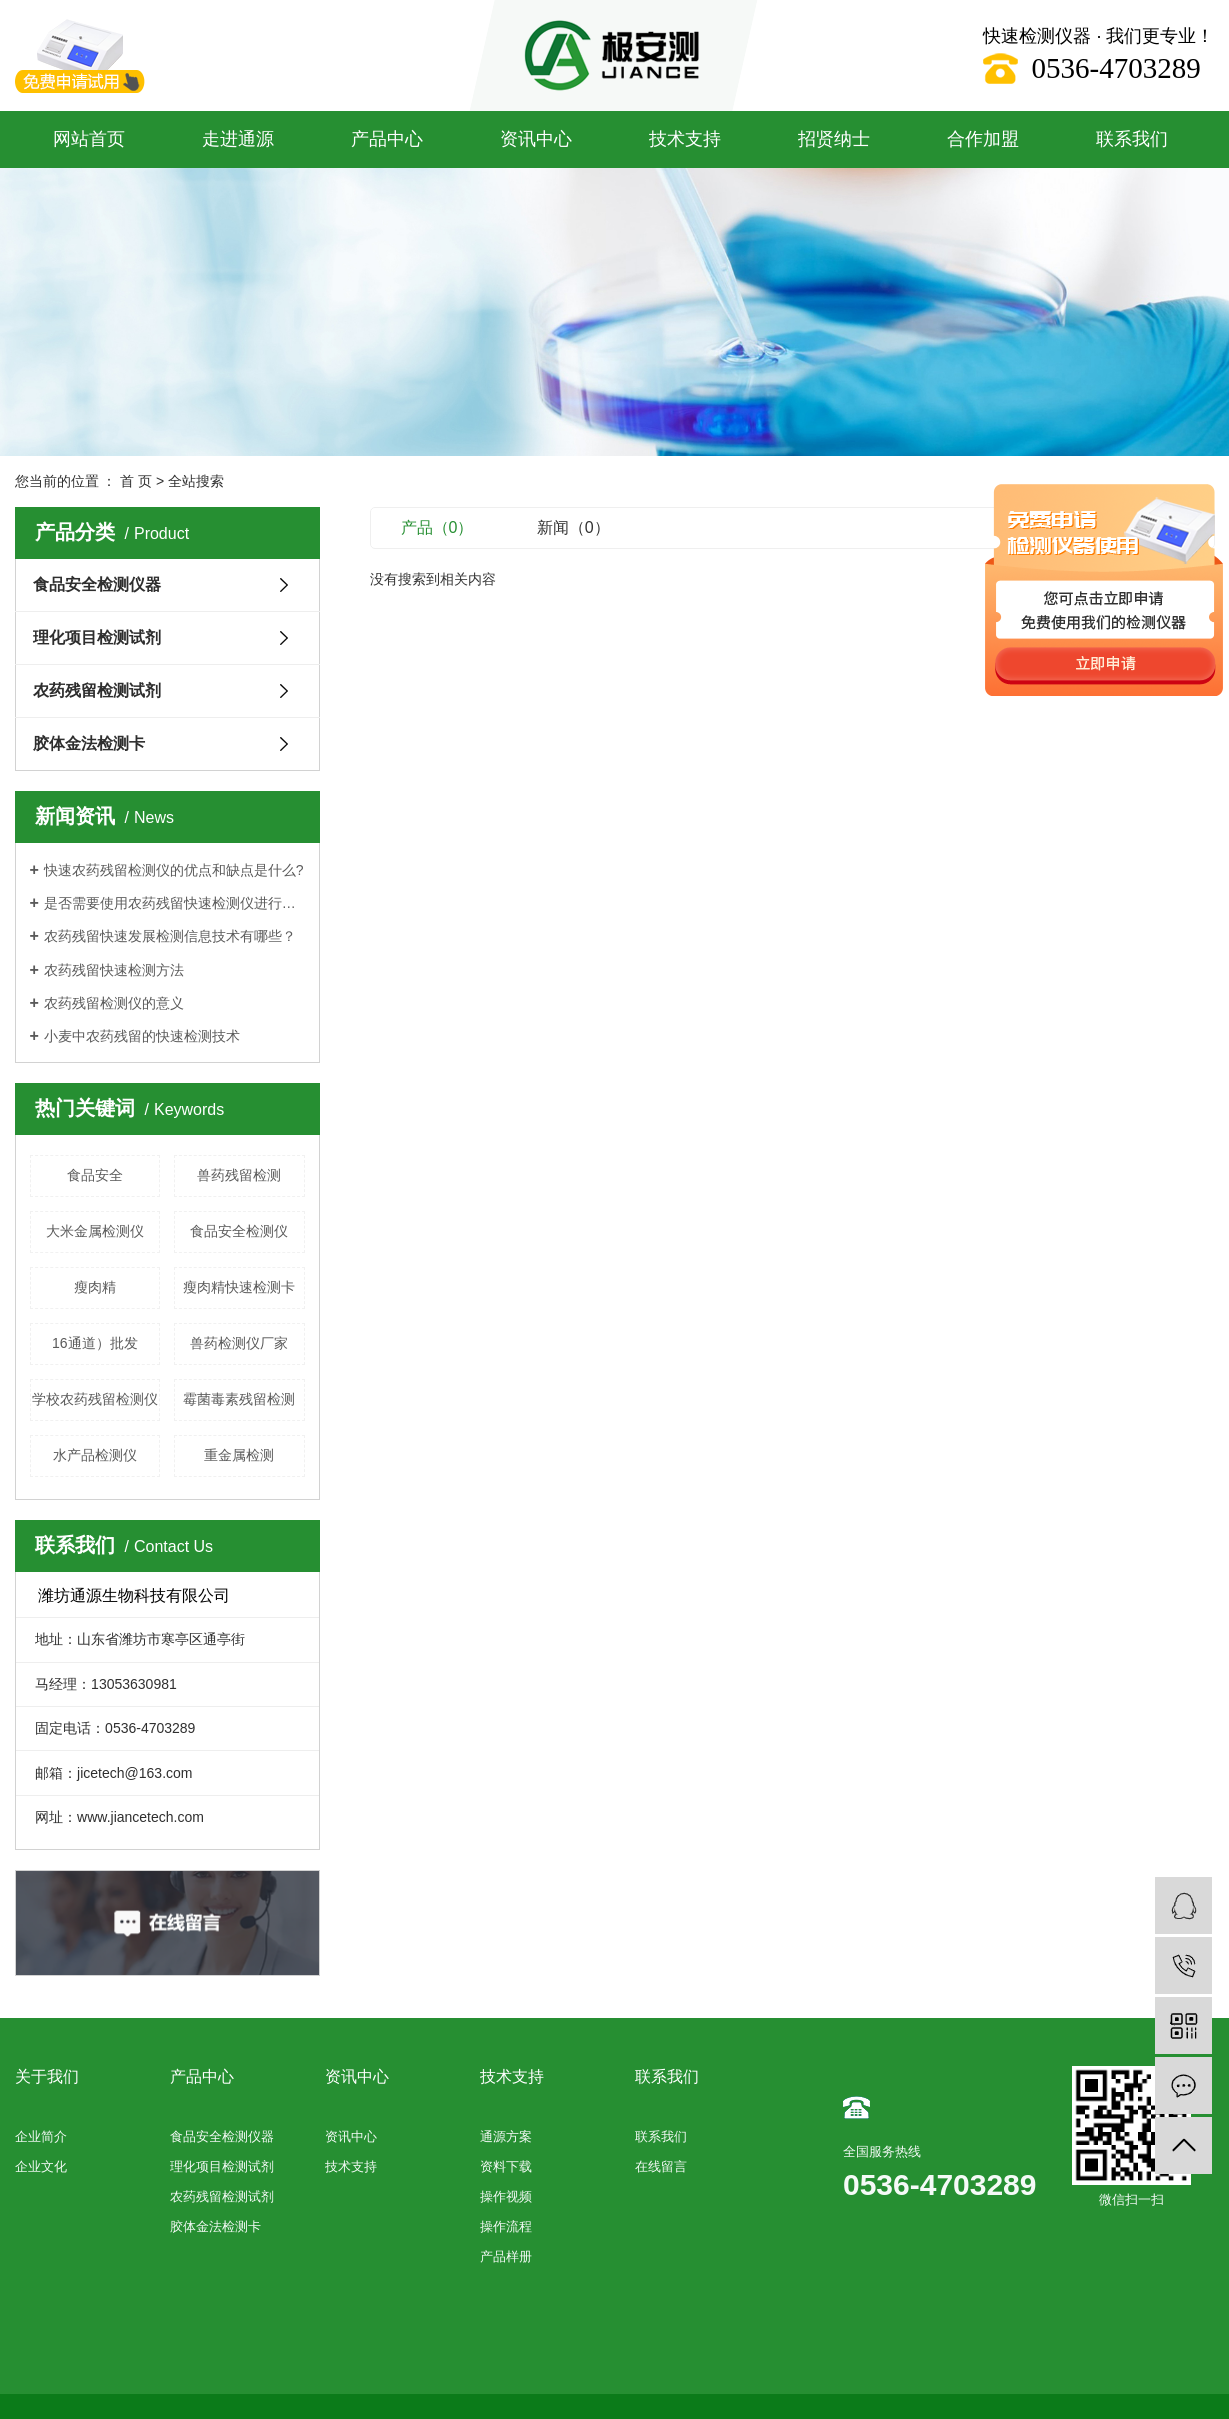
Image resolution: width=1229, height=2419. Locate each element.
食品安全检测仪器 (97, 584)
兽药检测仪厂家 (239, 1343)
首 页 (136, 481)
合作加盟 (983, 139)
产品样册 (506, 2256)
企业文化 (41, 2166)
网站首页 (89, 139)
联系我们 (1132, 139)
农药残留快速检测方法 (114, 970)
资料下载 (506, 2166)
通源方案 (506, 2136)
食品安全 (95, 1175)
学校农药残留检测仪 (95, 1399)
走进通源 (238, 139)
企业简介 (41, 2136)
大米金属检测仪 (95, 1231)
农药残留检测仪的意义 (114, 1003)
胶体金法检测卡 (89, 743)
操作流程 (506, 2226)
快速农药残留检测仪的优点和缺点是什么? (174, 870)
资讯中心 (536, 139)
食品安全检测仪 (239, 1231)
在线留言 (661, 2166)
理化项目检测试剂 (97, 637)
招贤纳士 (834, 139)
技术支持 (685, 139)
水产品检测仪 (95, 1455)
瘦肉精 (95, 1287)
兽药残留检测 (239, 1175)
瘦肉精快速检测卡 (239, 1287)
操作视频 (506, 2196)
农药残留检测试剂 (97, 690)
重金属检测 (239, 1455)
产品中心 (387, 139)
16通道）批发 (95, 1343)
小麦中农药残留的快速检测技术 (142, 1036)
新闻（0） (573, 527)
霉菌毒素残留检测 (239, 1399)
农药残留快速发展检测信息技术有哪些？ (170, 936)
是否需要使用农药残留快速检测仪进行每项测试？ (174, 903)
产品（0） (437, 527)
